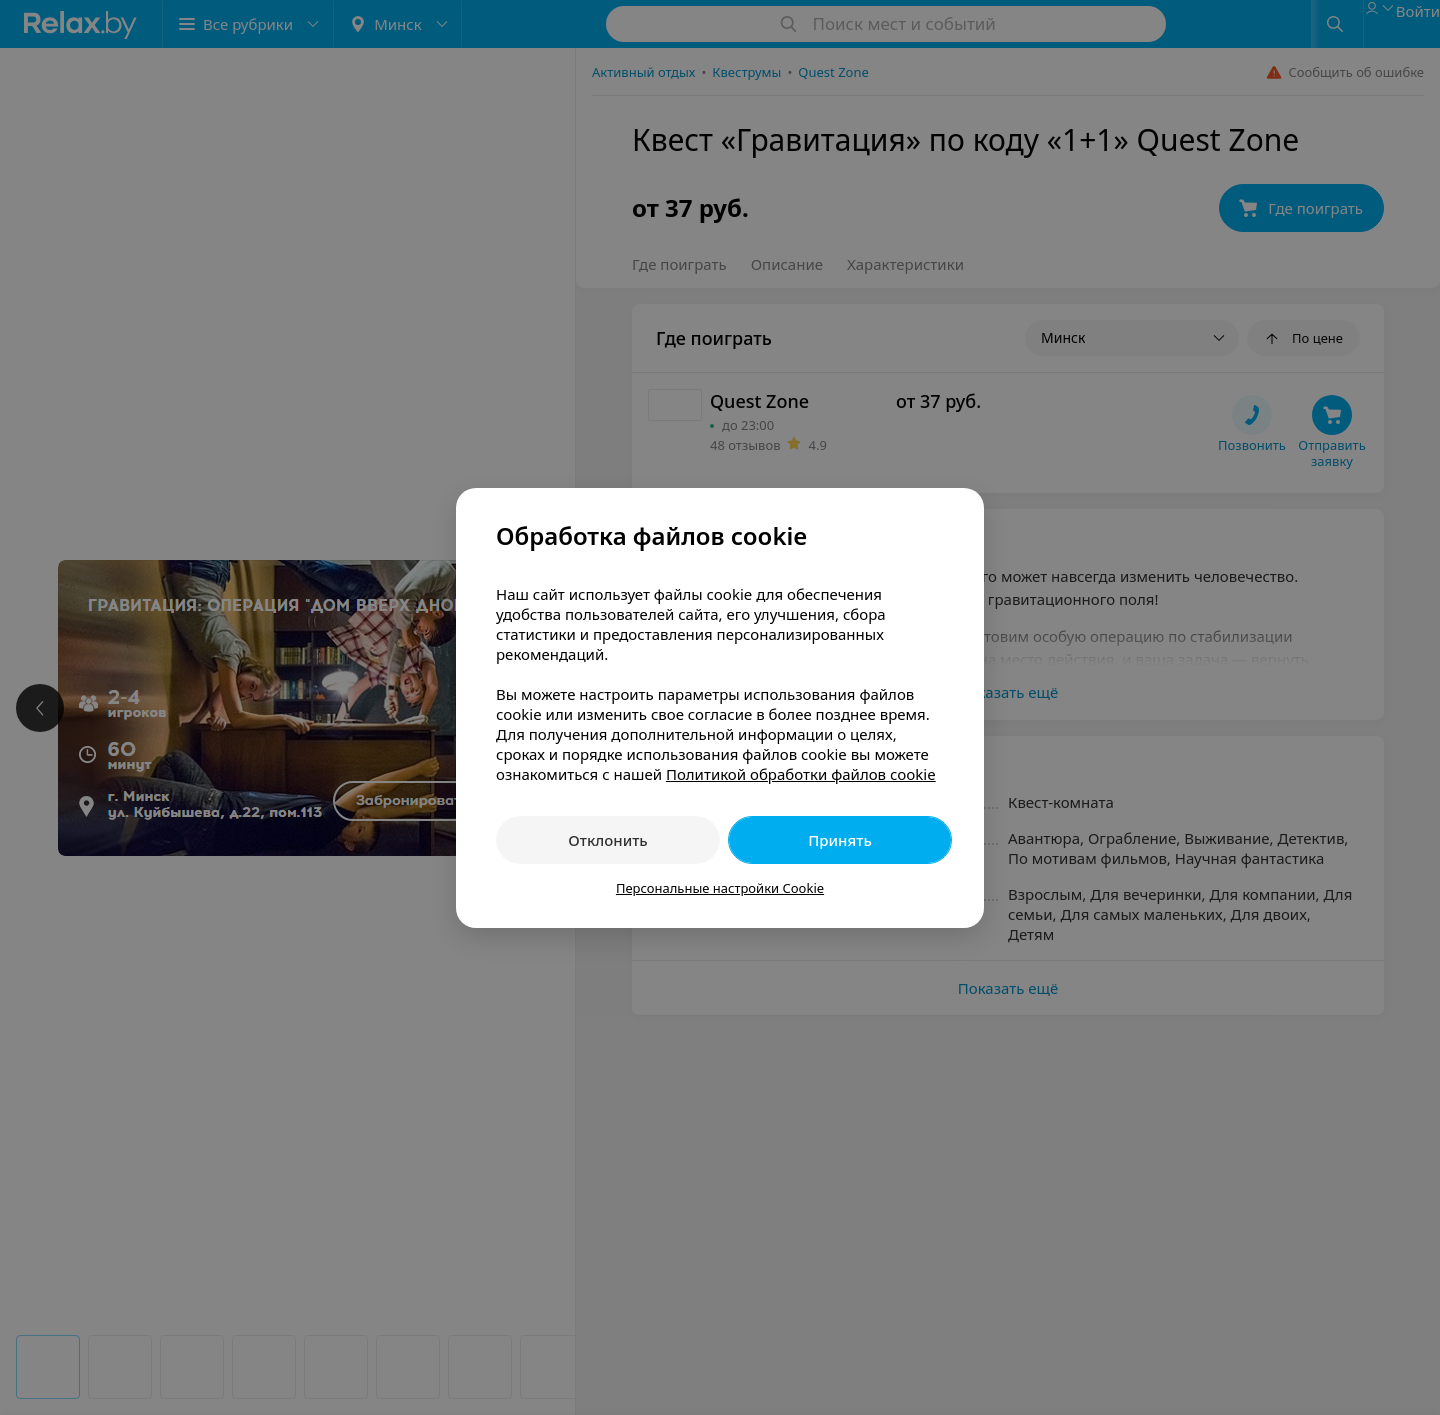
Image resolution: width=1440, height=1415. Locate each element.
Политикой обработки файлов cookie (801, 774)
